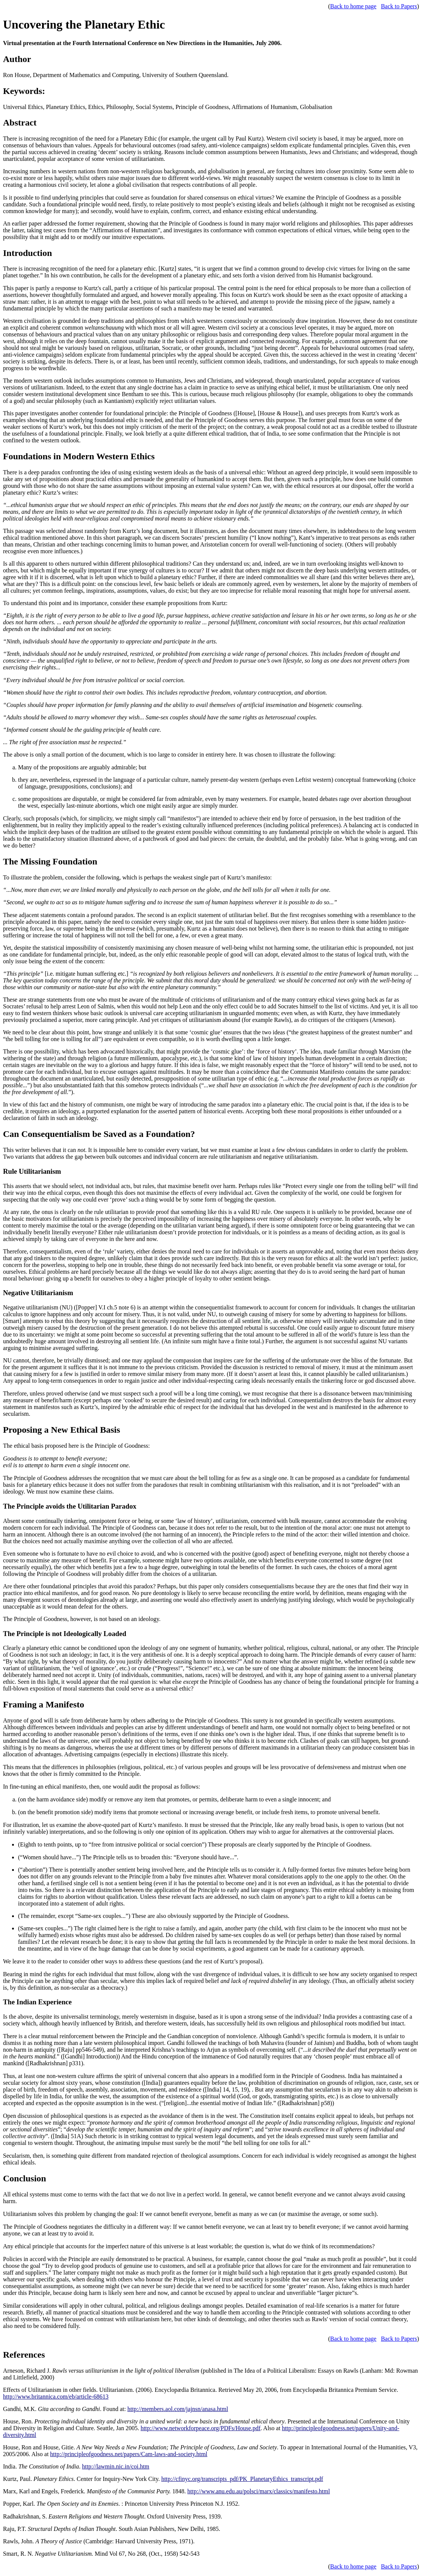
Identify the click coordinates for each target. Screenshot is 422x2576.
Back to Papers (399, 6)
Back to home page (353, 6)
